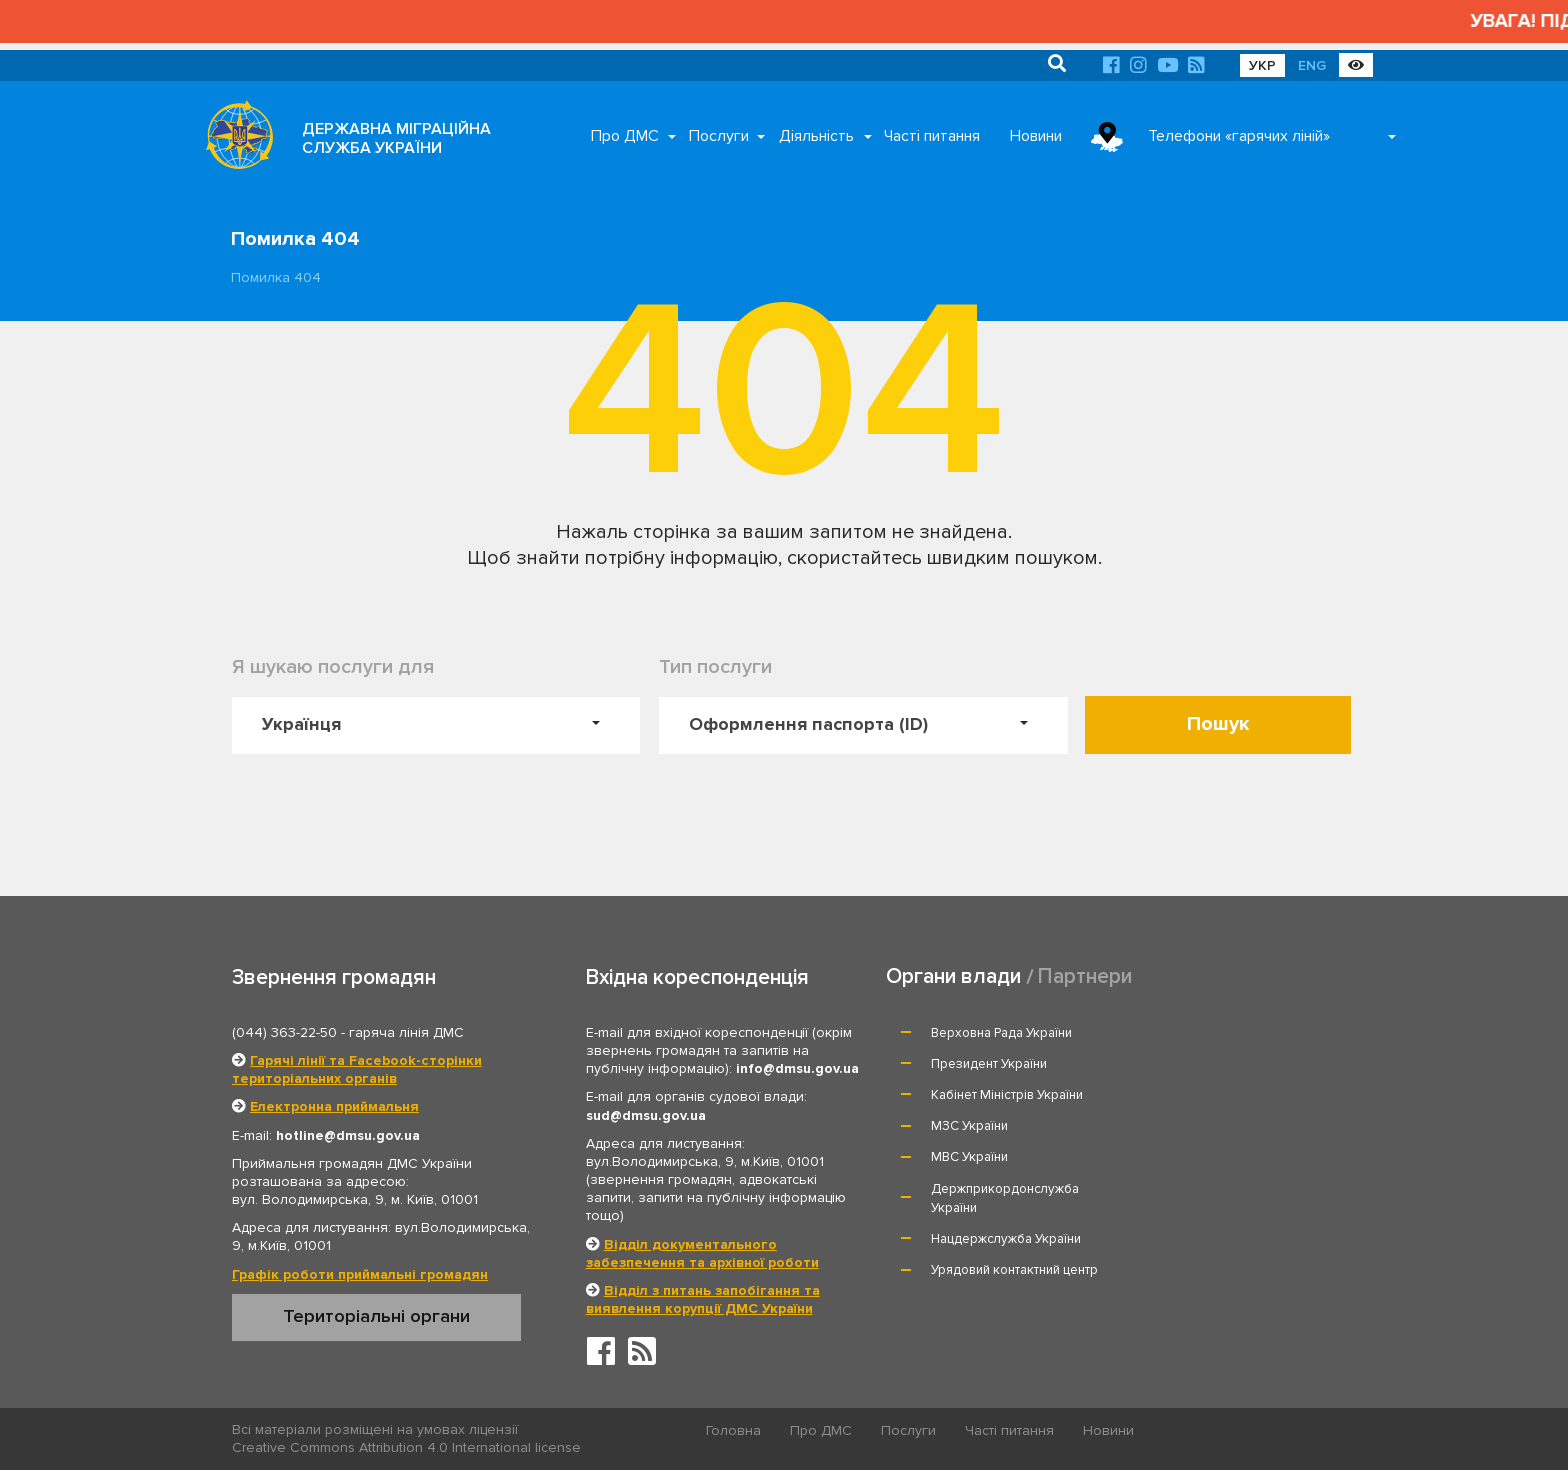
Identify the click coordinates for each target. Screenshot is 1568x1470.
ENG (1312, 65)
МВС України (970, 1095)
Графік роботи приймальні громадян (360, 1274)
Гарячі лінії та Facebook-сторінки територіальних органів (357, 1069)
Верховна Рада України (1002, 1033)
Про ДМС (625, 136)
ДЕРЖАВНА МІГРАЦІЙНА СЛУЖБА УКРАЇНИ (396, 138)
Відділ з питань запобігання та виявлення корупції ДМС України (703, 1299)
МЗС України (1195, 1064)
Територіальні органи (376, 1316)
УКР (1262, 65)
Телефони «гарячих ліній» (1239, 136)
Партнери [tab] (1085, 976)
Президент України (1215, 1033)
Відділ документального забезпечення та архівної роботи (702, 1253)
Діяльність (816, 136)
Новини (1036, 136)
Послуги (719, 136)
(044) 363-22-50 (284, 1032)
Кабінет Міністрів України (1008, 1064)
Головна (734, 1430)
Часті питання (932, 136)
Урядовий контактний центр (1240, 1145)
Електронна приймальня (334, 1106)
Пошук (1218, 724)
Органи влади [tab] (953, 976)
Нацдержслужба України (1007, 1145)
